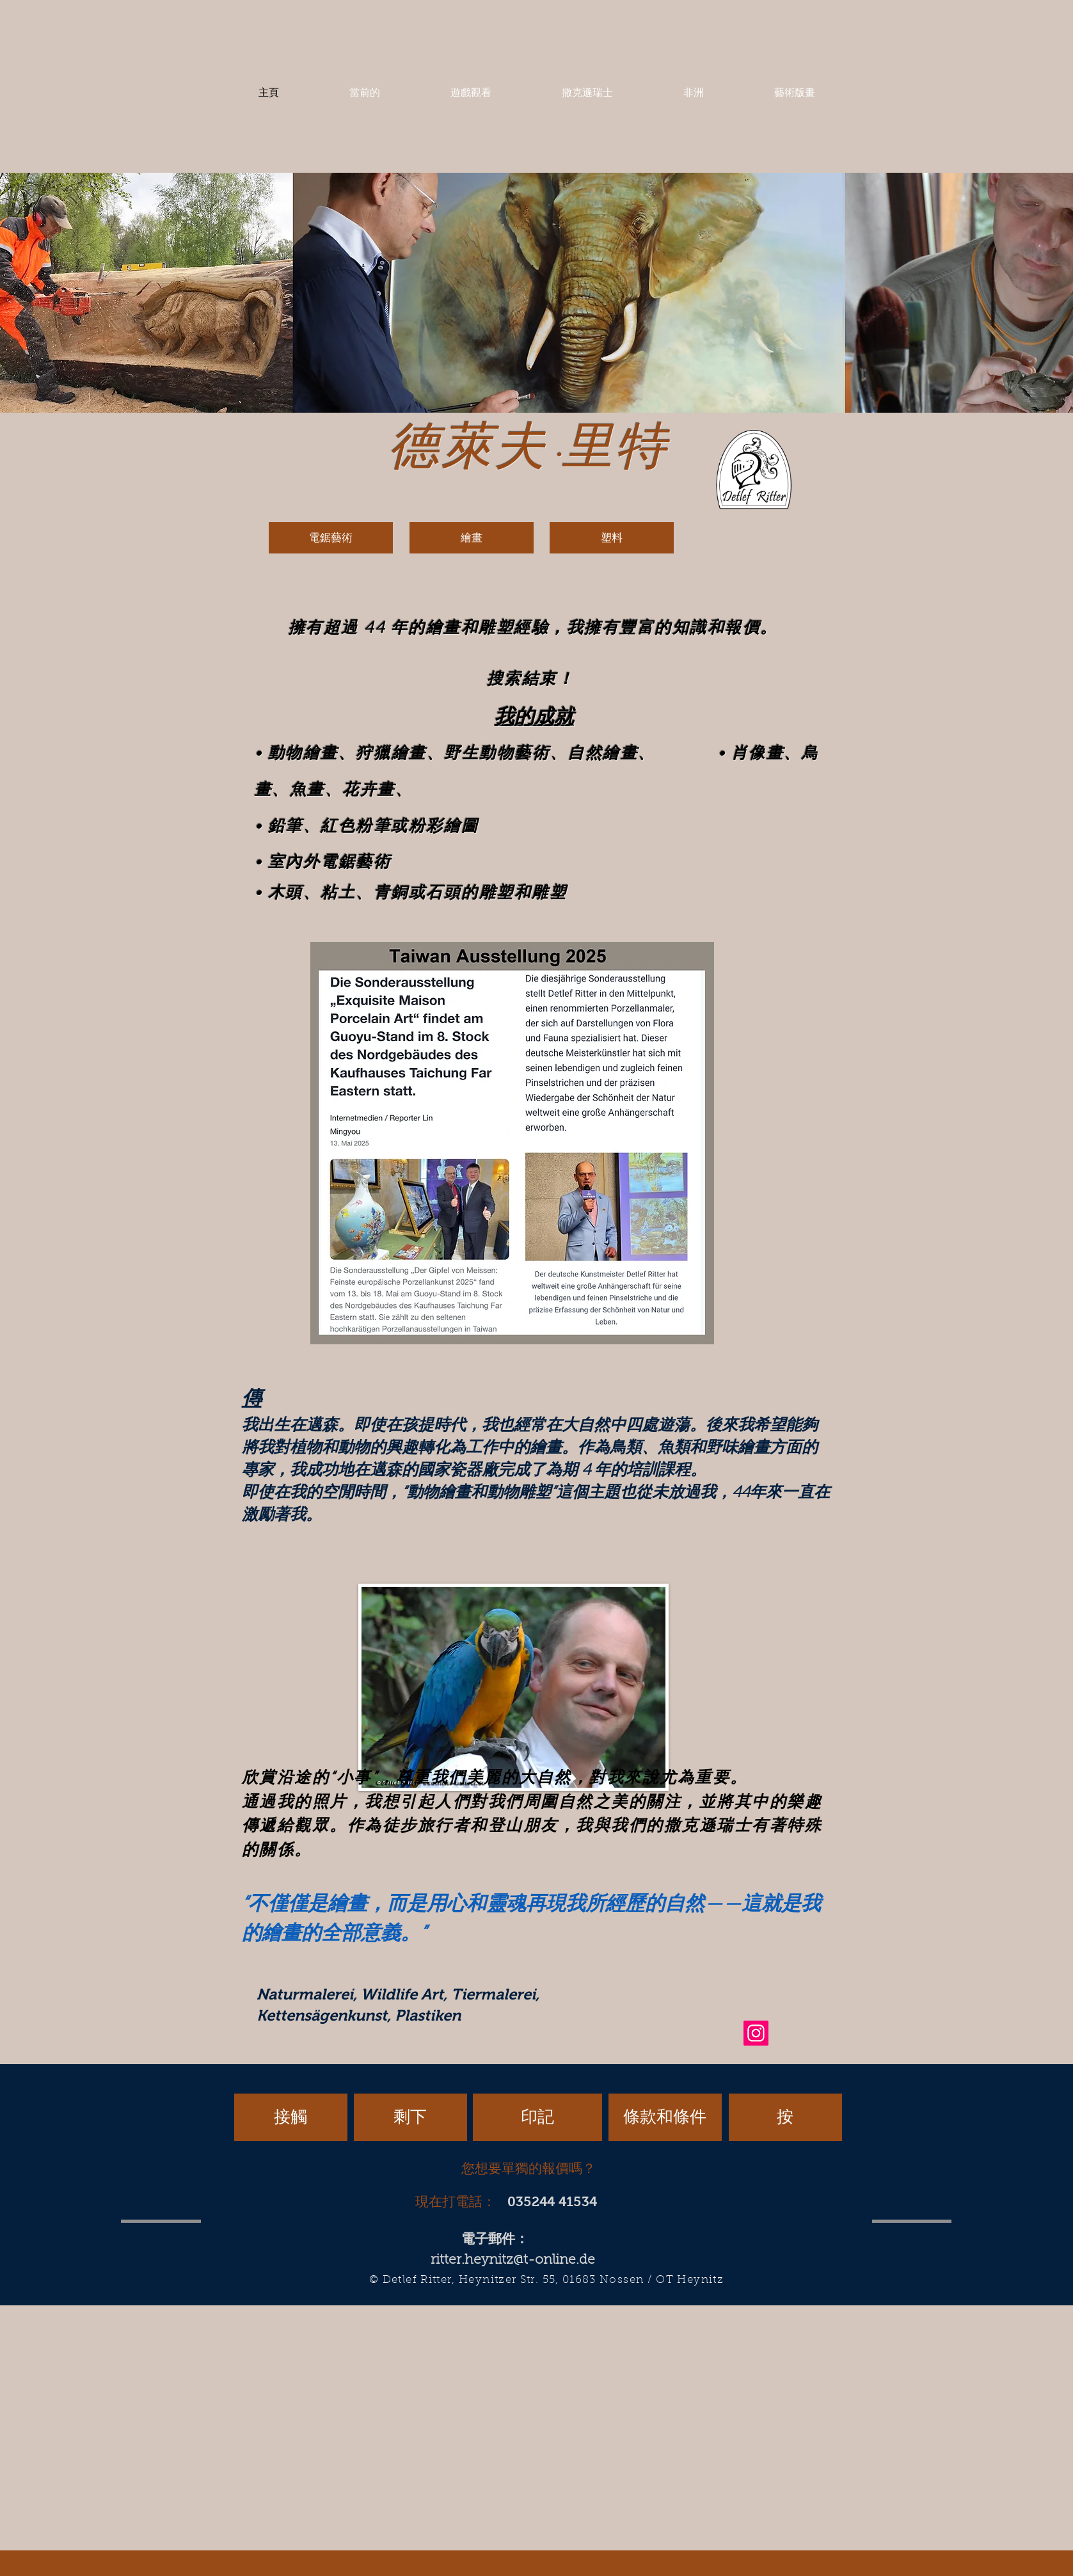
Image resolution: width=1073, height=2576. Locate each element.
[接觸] (290, 2117)
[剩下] (410, 2117)
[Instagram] (755, 2033)
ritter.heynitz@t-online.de (513, 2260)
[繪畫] (471, 537)
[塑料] (612, 537)
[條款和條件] (665, 2117)
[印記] (537, 2117)
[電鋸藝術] (331, 537)
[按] (785, 2117)
